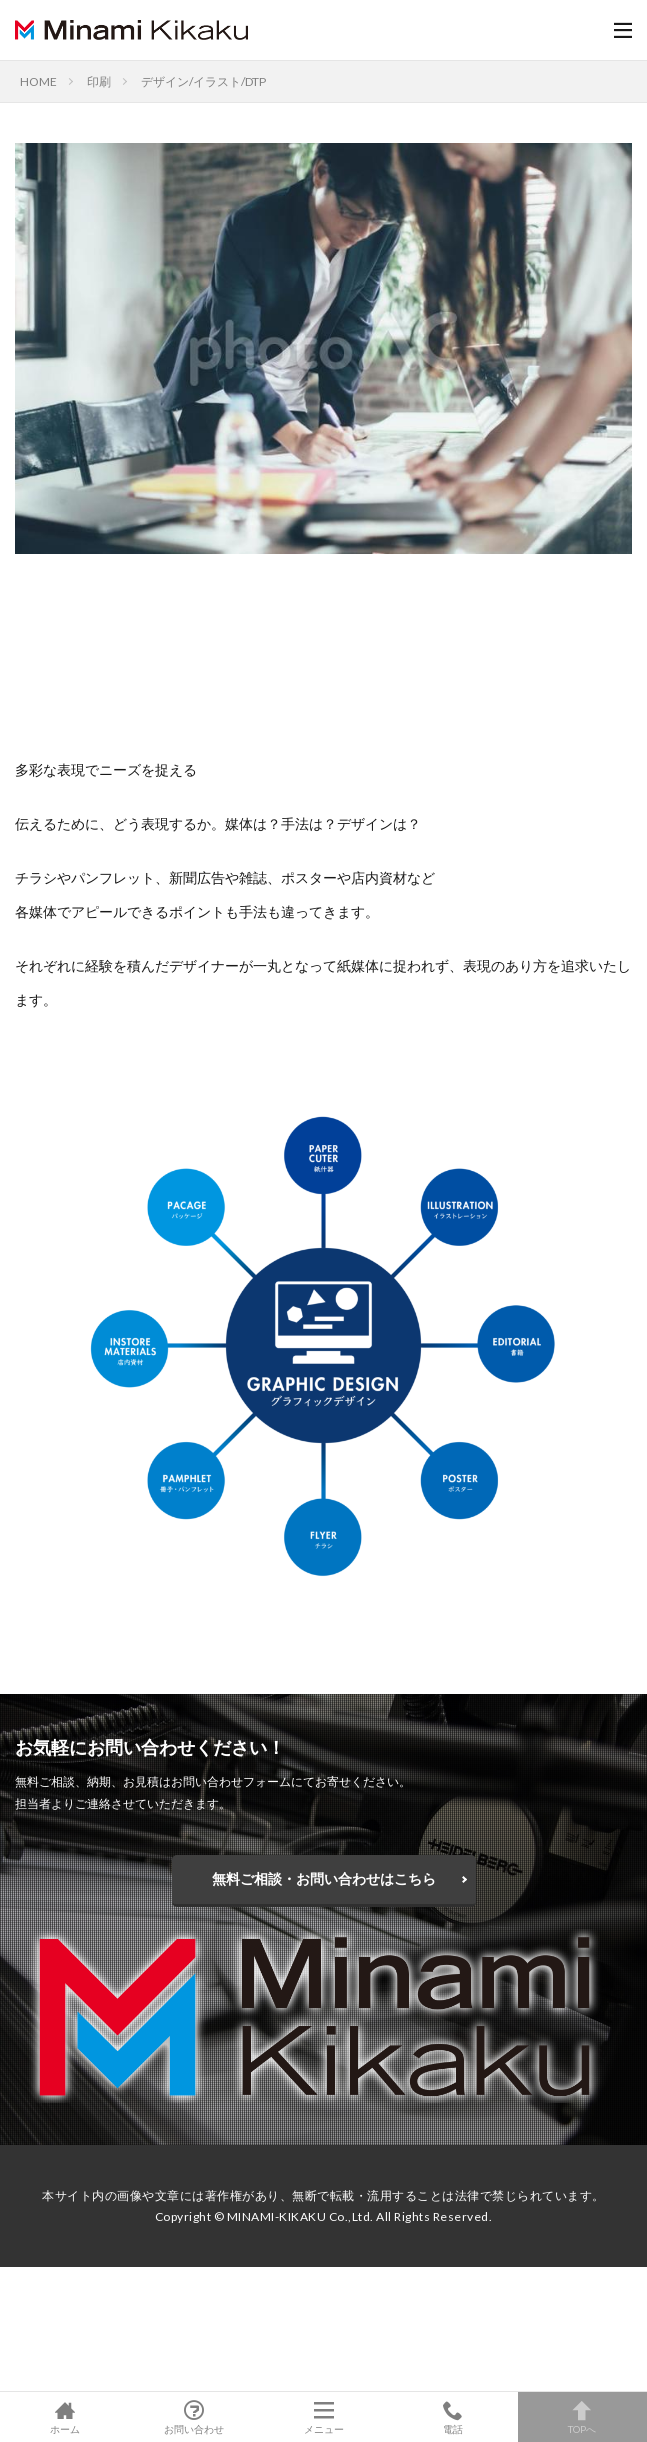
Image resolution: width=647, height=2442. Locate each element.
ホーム (64, 2417)
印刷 (99, 81)
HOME (38, 81)
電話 (452, 2417)
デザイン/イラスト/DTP (203, 81)
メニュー (323, 2417)
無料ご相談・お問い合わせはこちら (324, 1878)
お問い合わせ (193, 2417)
